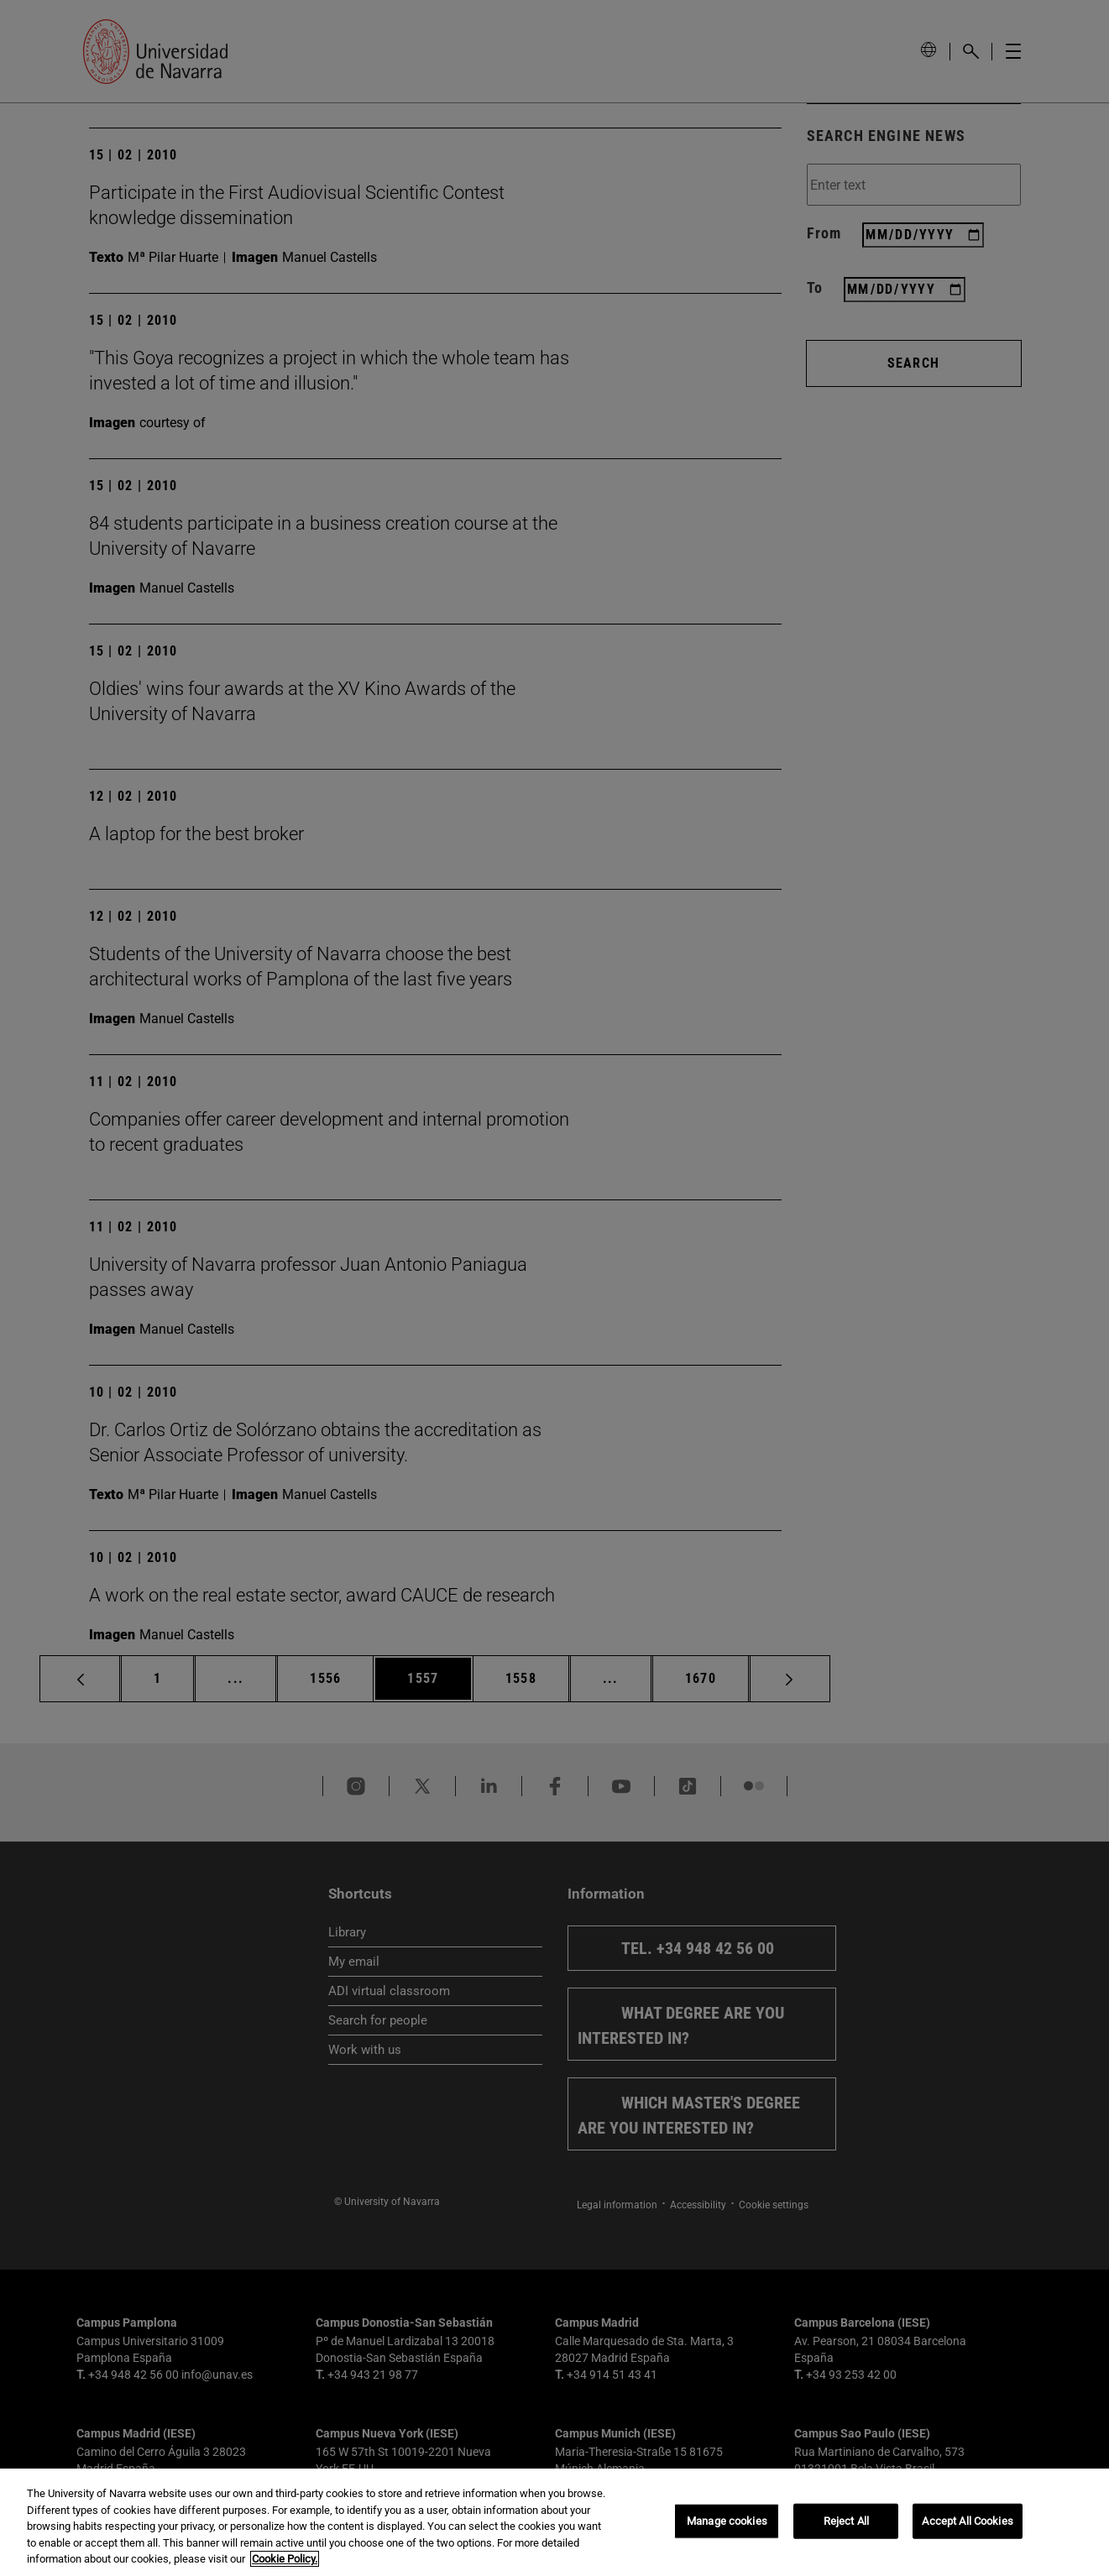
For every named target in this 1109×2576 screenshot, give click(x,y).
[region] (554, 2522)
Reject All (846, 2521)
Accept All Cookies (967, 2521)
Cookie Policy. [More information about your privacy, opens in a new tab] (284, 2558)
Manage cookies (727, 2521)
